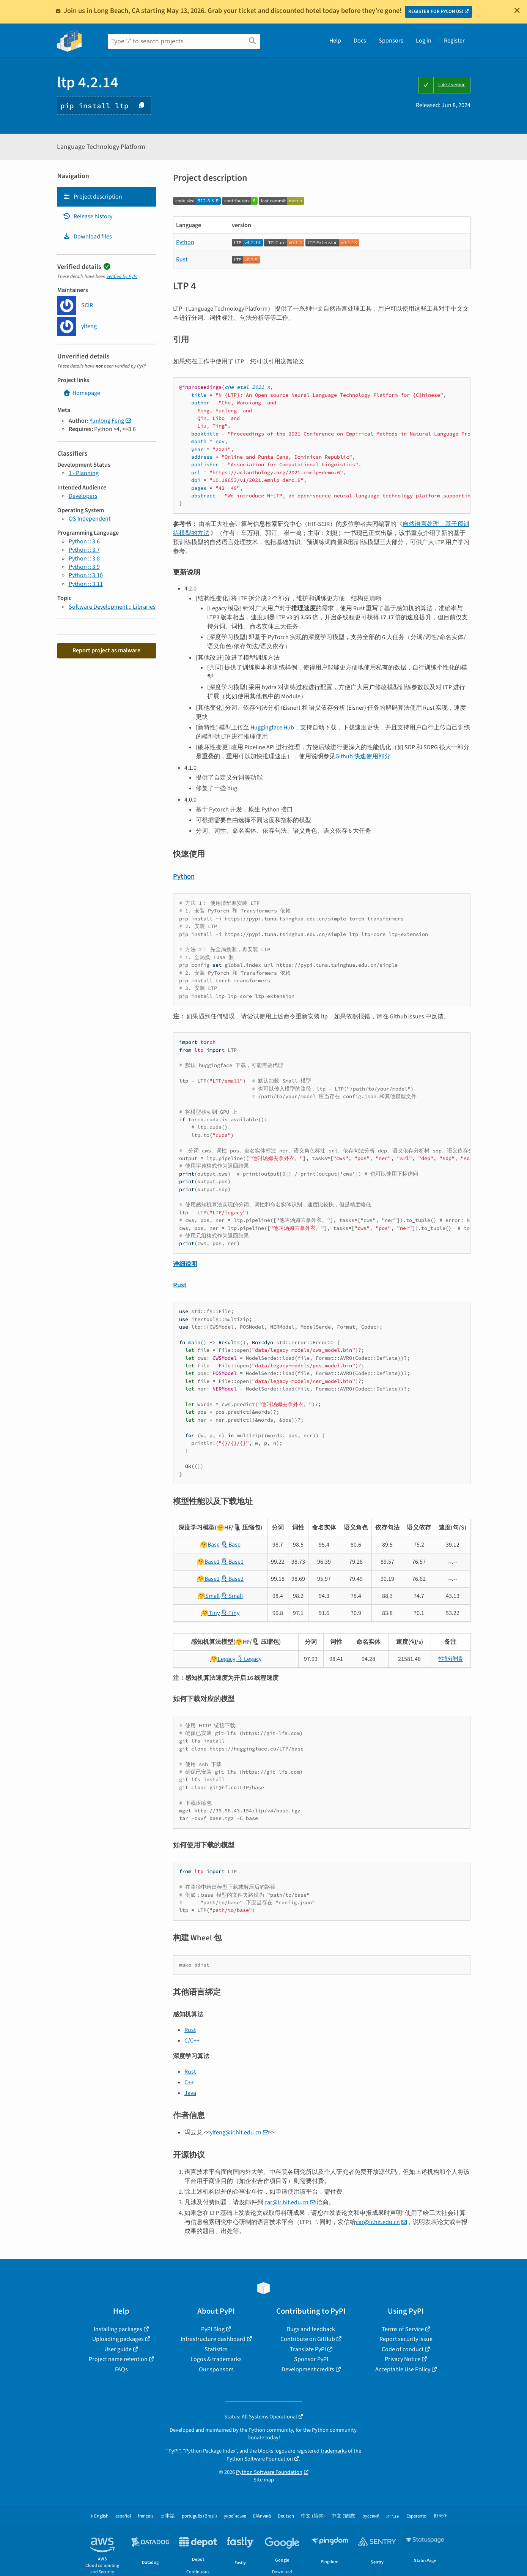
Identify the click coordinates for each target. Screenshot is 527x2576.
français (145, 2516)
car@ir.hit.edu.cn (286, 2202)
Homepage (81, 393)
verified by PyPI (122, 276)
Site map (263, 2480)
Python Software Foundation (260, 2459)
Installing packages (118, 2329)
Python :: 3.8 (84, 558)
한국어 (440, 2516)
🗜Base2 (232, 1579)
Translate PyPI (308, 2349)
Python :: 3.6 (84, 541)
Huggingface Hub (272, 727)
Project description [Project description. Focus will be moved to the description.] (92, 197)
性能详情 (450, 1659)
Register (454, 40)
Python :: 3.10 (86, 575)
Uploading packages (118, 2339)
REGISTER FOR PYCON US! (435, 11)
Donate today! (263, 2438)
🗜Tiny (230, 1613)
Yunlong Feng (107, 421)
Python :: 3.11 (86, 584)
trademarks (334, 2451)
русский (370, 2516)
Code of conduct (402, 2349)
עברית (393, 2516)
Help (335, 40)
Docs (360, 40)
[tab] (106, 197)
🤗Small (209, 1596)
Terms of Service (403, 2329)
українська (235, 2516)
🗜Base (231, 1545)
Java (190, 2093)
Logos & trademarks (216, 2359)
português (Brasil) (199, 2516)
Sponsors (391, 40)
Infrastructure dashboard (213, 2339)
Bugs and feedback (311, 2329)
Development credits (308, 2369)
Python (185, 242)
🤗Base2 (208, 1579)
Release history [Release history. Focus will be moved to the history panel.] (87, 216)
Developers (83, 496)
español (123, 2516)
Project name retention (118, 2359)
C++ (189, 2082)
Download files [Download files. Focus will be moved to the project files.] (87, 236)
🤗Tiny (210, 1613)
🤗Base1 (208, 1562)
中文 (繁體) (344, 2516)
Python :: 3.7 (84, 550)
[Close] (517, 10)
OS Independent (89, 519)
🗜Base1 (232, 1562)
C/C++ (192, 2040)
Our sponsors (216, 2369)
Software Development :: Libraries (112, 607)
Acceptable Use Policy (402, 2369)
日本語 (167, 2516)
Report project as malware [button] (106, 650)
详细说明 (185, 1264)
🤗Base (210, 1545)
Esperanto (416, 2516)
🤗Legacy (222, 1659)
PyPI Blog (213, 2329)
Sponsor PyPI (311, 2359)
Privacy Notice (402, 2359)
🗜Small (232, 1596)
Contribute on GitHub (307, 2339)
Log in (423, 40)
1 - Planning (84, 473)
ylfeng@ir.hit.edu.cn (235, 2132)
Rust (181, 259)
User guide (118, 2349)
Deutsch (286, 2516)
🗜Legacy (248, 1659)
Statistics (216, 2349)
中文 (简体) (313, 2516)
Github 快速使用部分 (362, 756)
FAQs (121, 2369)
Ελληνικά (262, 2516)
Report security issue (406, 2339)
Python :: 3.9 (84, 567)
